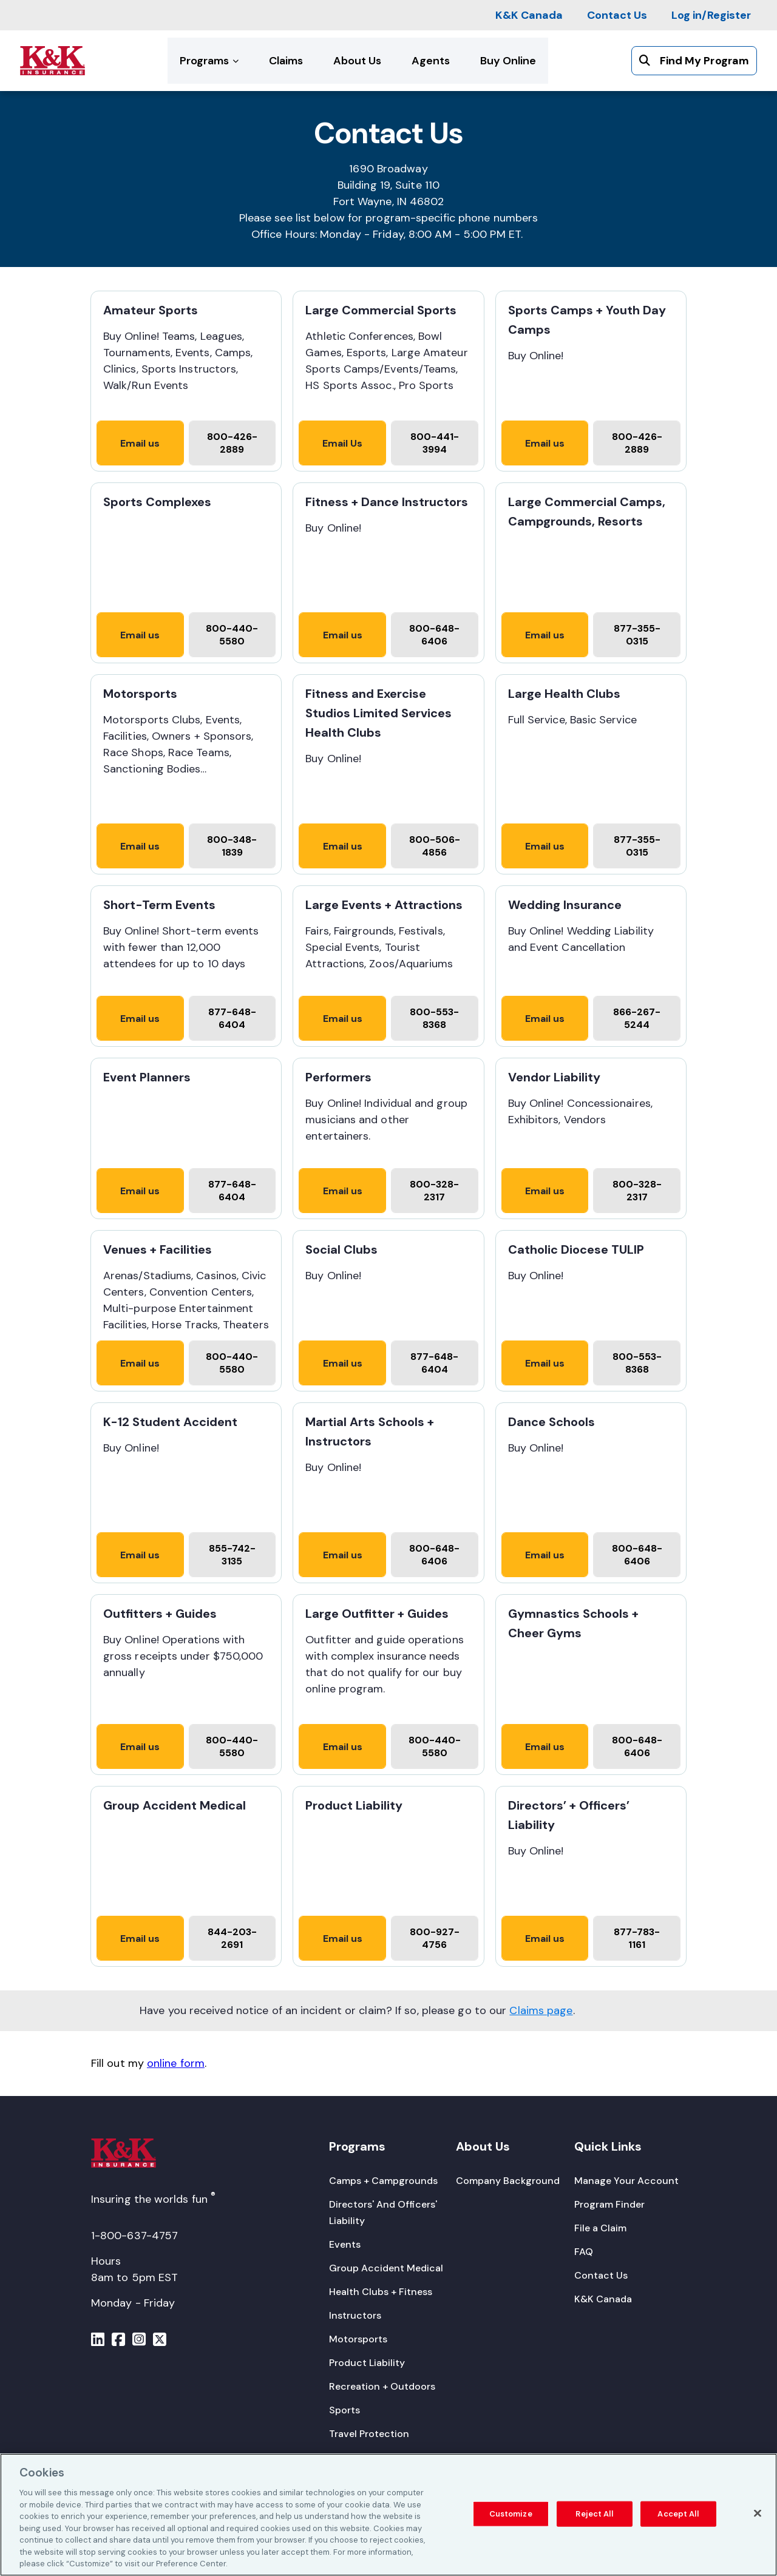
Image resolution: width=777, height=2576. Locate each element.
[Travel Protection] (369, 2433)
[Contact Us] (617, 15)
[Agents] (430, 61)
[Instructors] (355, 2315)
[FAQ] (583, 2251)
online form (176, 2063)
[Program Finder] (609, 2204)
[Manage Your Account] (626, 2180)
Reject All (593, 2514)
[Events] (345, 2244)
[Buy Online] (508, 61)
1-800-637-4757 (134, 2235)
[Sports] (344, 2410)
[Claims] (286, 61)
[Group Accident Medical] (386, 2268)
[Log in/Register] (711, 15)
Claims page (540, 2010)
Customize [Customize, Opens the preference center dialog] (510, 2514)
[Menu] (97, 2341)
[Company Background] (508, 2180)
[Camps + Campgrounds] (383, 2180)
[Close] (757, 2513)
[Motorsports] (358, 2339)
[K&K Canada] (529, 15)
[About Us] (357, 61)
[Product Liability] (367, 2362)
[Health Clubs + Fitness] (380, 2291)
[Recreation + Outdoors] (382, 2386)
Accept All (677, 2514)
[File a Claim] (600, 2228)
